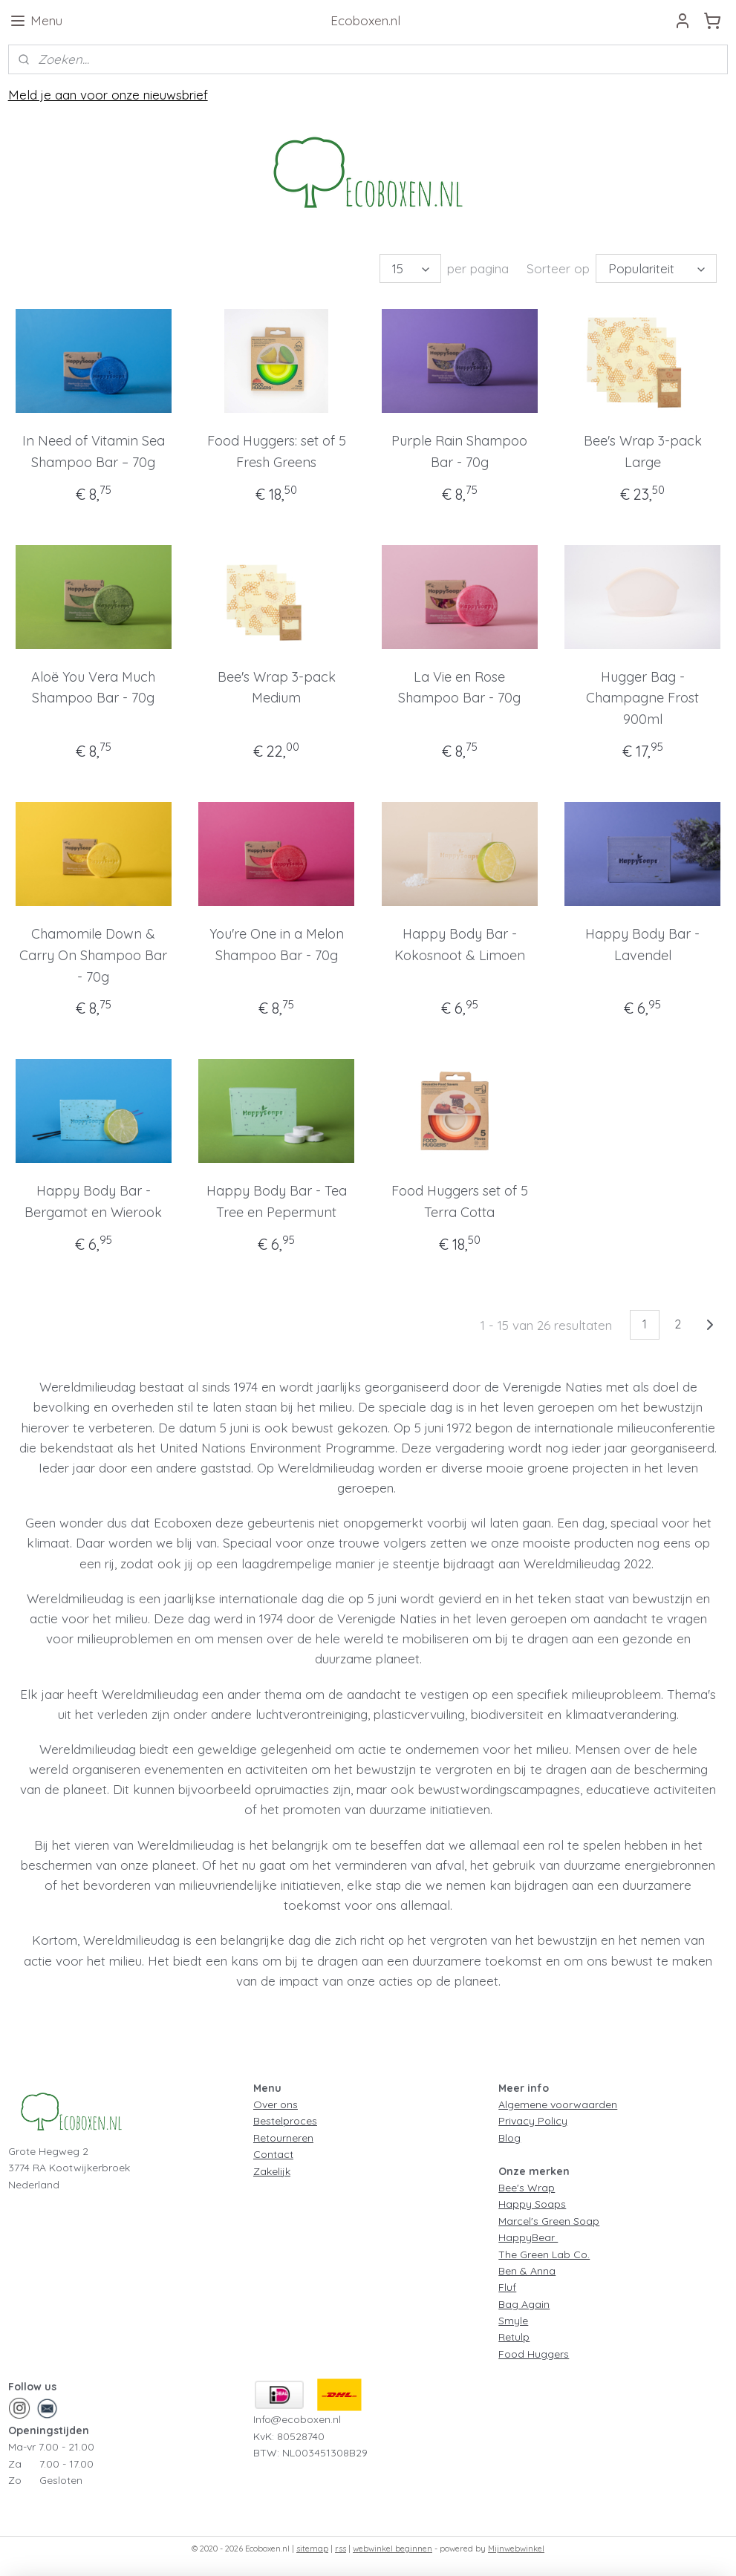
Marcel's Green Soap (548, 2221)
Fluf (507, 2287)
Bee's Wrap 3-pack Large (643, 451)
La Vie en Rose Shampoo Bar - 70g (459, 687)
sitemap (312, 2548)
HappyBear (528, 2237)
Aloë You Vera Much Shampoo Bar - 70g (93, 687)
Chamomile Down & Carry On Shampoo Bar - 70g (93, 955)
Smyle (513, 2320)
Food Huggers (533, 2354)
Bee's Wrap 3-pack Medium (277, 687)
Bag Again (524, 2304)
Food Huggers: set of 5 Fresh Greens (276, 451)
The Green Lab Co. (544, 2254)
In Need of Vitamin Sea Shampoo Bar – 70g (93, 451)
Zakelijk (271, 2171)
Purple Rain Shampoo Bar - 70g (459, 451)
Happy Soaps (532, 2204)
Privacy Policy (532, 2120)
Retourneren (283, 2138)
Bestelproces (285, 2120)
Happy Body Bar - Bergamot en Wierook (93, 1201)
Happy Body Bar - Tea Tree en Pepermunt (276, 1201)
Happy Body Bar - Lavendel (642, 944)
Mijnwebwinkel (516, 2548)
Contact (273, 2154)
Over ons (275, 2104)
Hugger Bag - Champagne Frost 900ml (642, 698)
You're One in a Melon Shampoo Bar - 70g (276, 944)
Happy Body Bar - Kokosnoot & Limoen (459, 944)
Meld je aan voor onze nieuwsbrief (108, 94)
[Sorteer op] (656, 268)
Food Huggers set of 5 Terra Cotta (459, 1201)
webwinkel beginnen (392, 2548)
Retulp (514, 2337)
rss (340, 2548)
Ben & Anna (527, 2270)
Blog (509, 2138)
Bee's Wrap (526, 2187)
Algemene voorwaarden (557, 2104)
